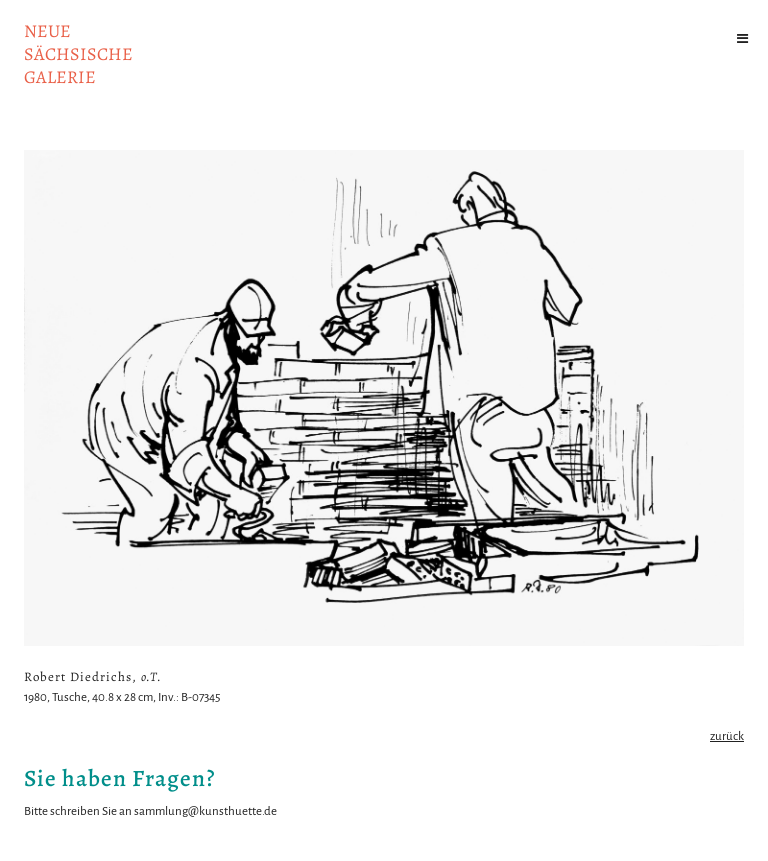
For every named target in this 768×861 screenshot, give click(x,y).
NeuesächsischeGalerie (78, 54)
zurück (727, 736)
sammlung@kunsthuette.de (205, 811)
